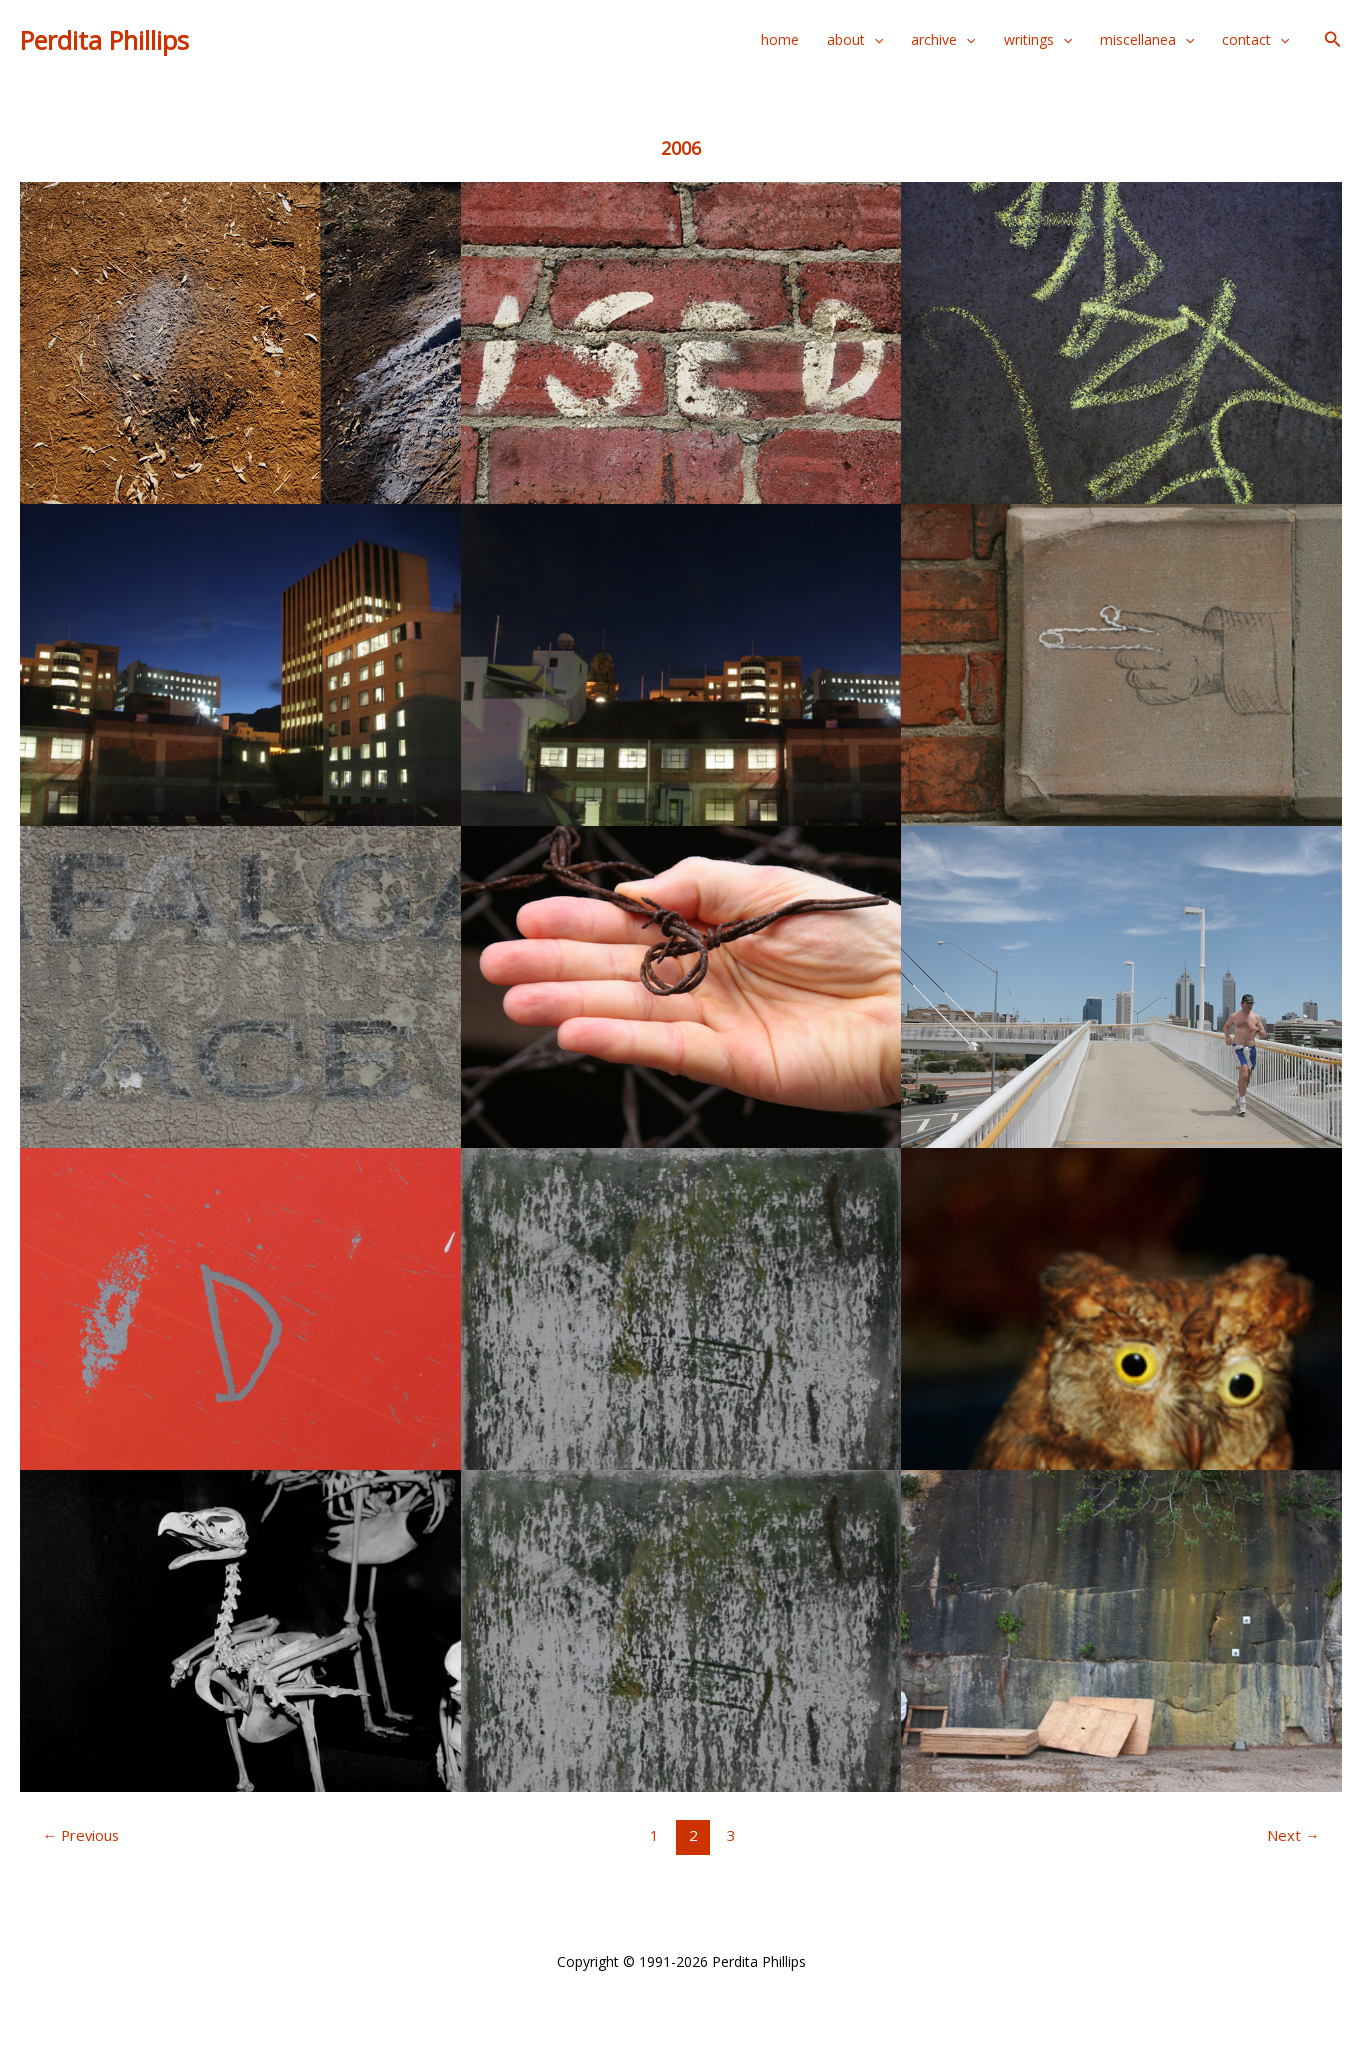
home (780, 39)
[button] (1333, 40)
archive (943, 40)
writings (1038, 40)
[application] (874, 40)
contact (1255, 40)
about (855, 40)
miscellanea (1147, 40)
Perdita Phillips (104, 40)
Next (1293, 1835)
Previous (80, 1835)
